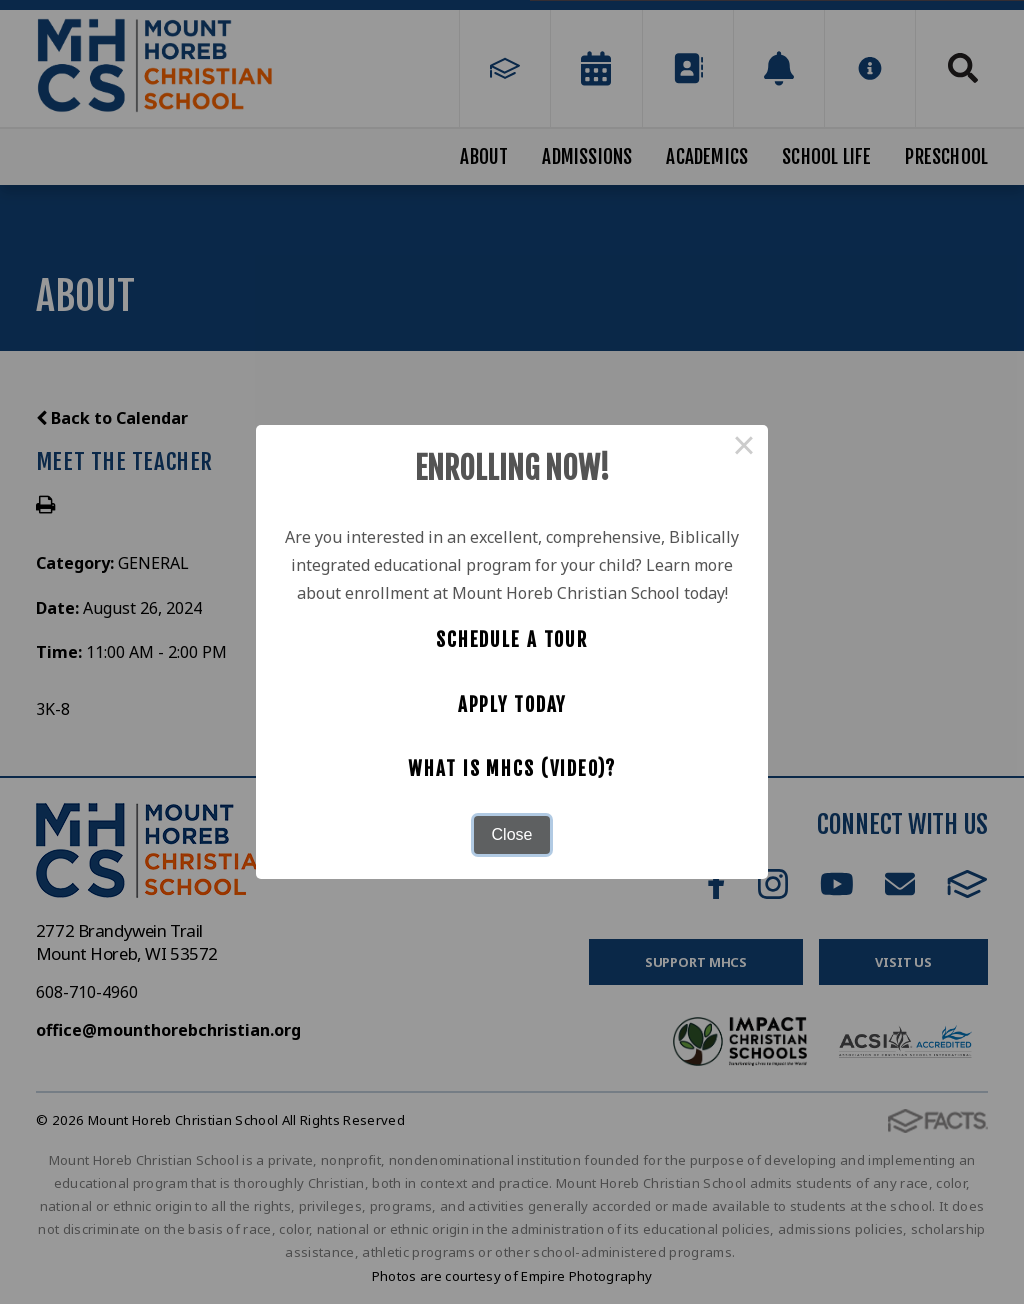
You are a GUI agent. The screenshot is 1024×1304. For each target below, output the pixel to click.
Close (512, 834)
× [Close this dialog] (744, 449)
